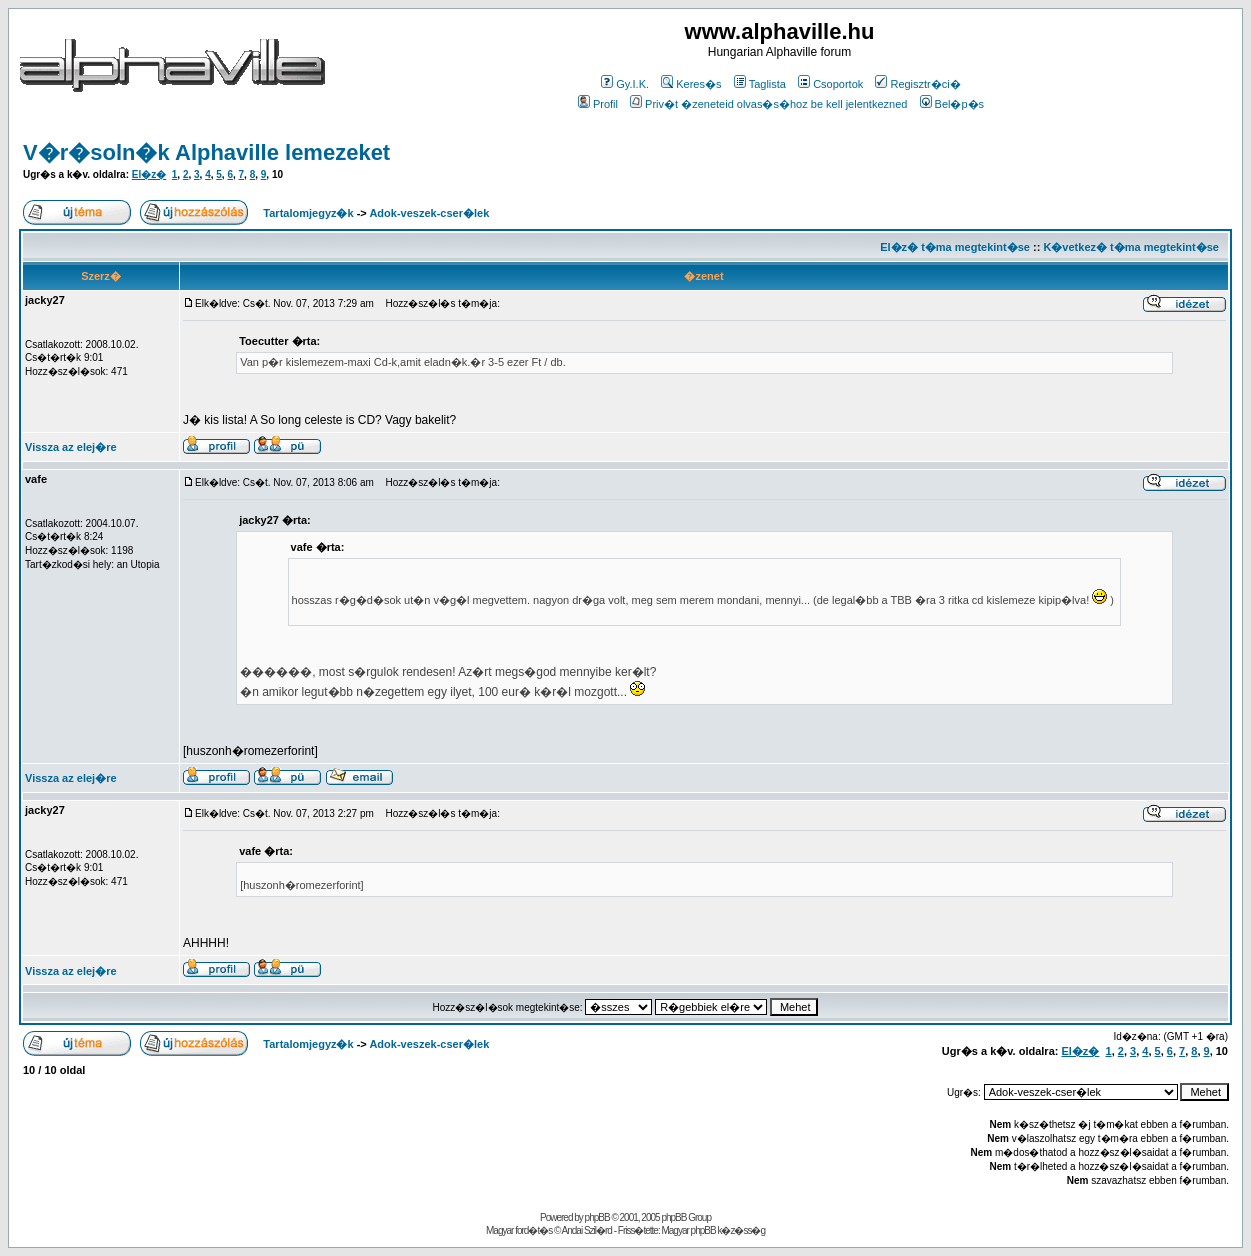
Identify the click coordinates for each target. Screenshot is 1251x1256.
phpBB (597, 1217)
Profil (598, 104)
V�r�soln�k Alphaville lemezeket (206, 152)
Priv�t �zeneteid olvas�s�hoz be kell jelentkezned (768, 104)
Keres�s (691, 84)
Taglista (760, 84)
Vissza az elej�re (71, 447)
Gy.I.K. (625, 84)
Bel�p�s (952, 104)
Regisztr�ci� (917, 84)
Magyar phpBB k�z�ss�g (713, 1230)
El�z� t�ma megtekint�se (955, 247)
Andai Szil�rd (587, 1230)
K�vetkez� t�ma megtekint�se (1130, 247)
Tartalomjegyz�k (308, 213)
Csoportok (830, 84)
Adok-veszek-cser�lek (429, 213)
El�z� (149, 174)
